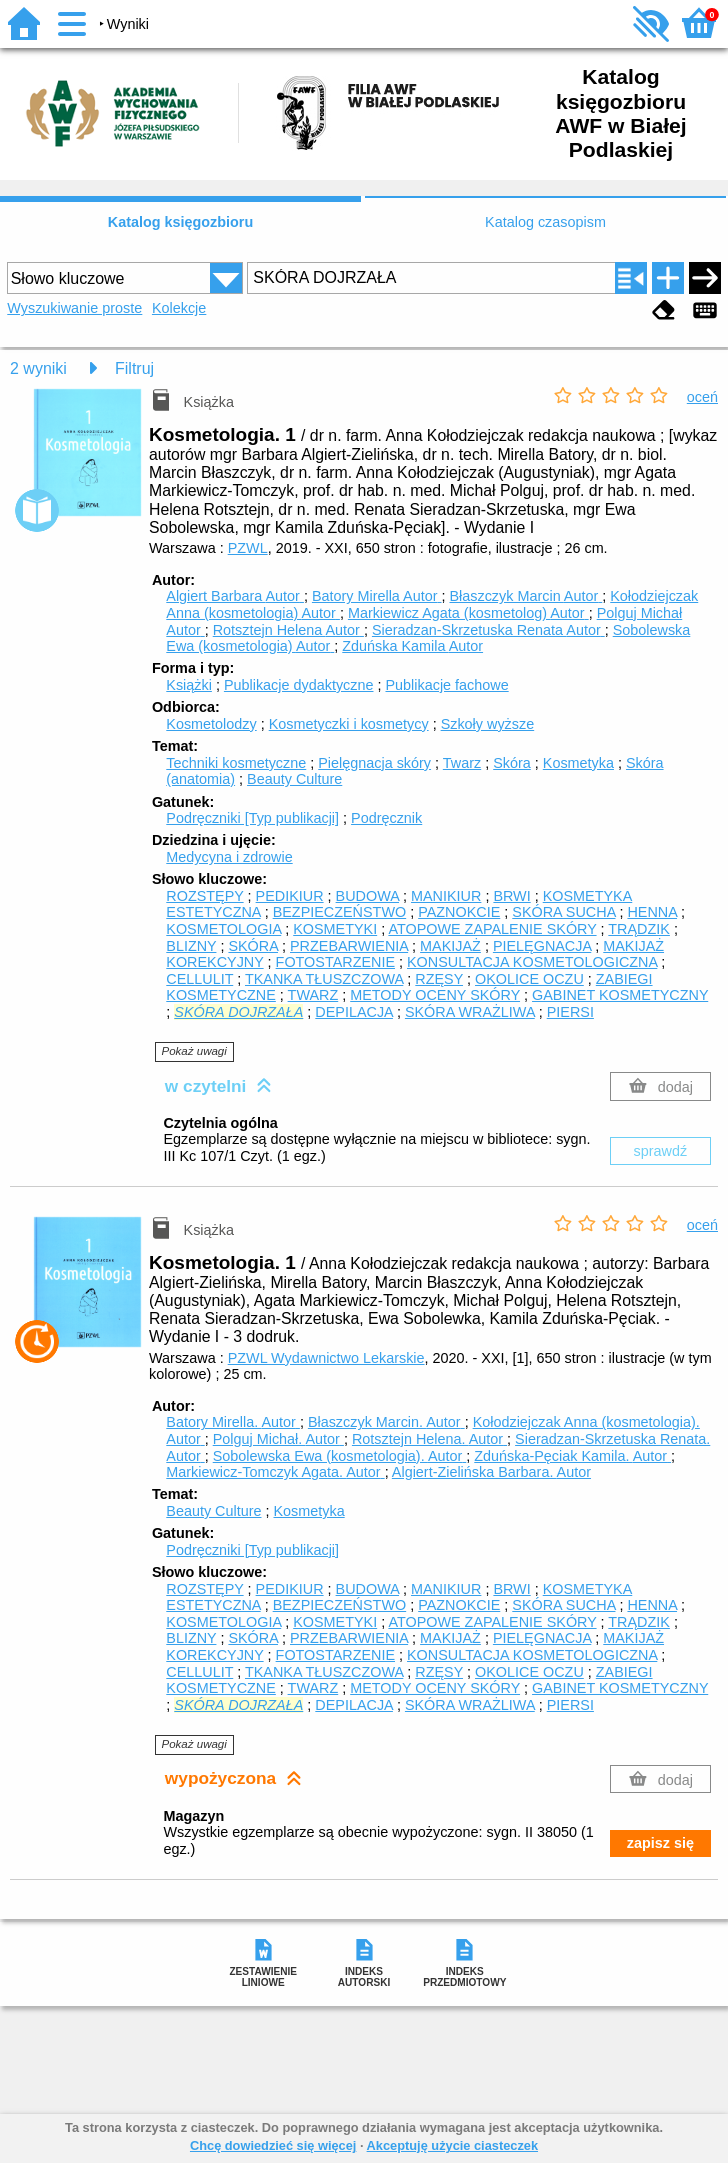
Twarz (462, 763)
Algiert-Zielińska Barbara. (491, 1472)
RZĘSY (439, 979)
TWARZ (313, 995)
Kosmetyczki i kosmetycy (349, 724)
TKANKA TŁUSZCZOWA (324, 979)
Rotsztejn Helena (288, 630)
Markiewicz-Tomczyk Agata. (275, 1472)
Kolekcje (179, 308)
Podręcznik (386, 818)
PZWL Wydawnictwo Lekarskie (326, 1358)
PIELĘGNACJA (542, 946)
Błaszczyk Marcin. (386, 1422)
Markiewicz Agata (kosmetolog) (468, 613)
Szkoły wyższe (488, 724)
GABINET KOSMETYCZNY (620, 995)
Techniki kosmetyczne (236, 763)
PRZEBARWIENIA (349, 946)
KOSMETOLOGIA (223, 929)
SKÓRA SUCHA (563, 912)
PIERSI (570, 1012)
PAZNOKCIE (459, 912)
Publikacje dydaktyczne (299, 685)
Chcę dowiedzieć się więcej (273, 2145)
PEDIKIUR (290, 896)
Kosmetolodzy (211, 724)
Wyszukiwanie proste (74, 308)
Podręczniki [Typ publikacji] (252, 818)
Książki (189, 685)
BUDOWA (367, 896)
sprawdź (661, 1151)
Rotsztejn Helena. (429, 1439)
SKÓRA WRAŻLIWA (470, 1012)
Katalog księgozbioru (181, 222)
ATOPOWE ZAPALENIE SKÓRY (492, 929)
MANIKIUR (446, 896)
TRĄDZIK (639, 929)
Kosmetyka (578, 763)
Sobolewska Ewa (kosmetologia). (340, 1456)
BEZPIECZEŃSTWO (340, 912)
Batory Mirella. (233, 1422)
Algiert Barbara (235, 596)
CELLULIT (199, 979)
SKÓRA (253, 946)
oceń (702, 397)
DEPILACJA (354, 1012)
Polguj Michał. (278, 1439)
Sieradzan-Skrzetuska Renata (488, 630)
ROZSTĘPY (204, 896)
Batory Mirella (377, 596)
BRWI (511, 896)
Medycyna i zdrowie (229, 857)
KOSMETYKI (335, 929)
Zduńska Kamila (412, 646)
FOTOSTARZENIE (335, 962)
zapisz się (660, 1843)
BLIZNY (191, 946)
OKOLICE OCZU (529, 979)
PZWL (248, 548)
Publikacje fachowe (446, 685)
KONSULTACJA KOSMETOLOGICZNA (532, 962)
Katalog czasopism (545, 222)
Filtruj (134, 368)
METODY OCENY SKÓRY (435, 995)
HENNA (652, 912)
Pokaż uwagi (194, 1051)
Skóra (512, 763)
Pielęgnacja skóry (374, 763)
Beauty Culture (294, 779)
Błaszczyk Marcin (525, 596)
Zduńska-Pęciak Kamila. (572, 1456)
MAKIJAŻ (450, 946)
